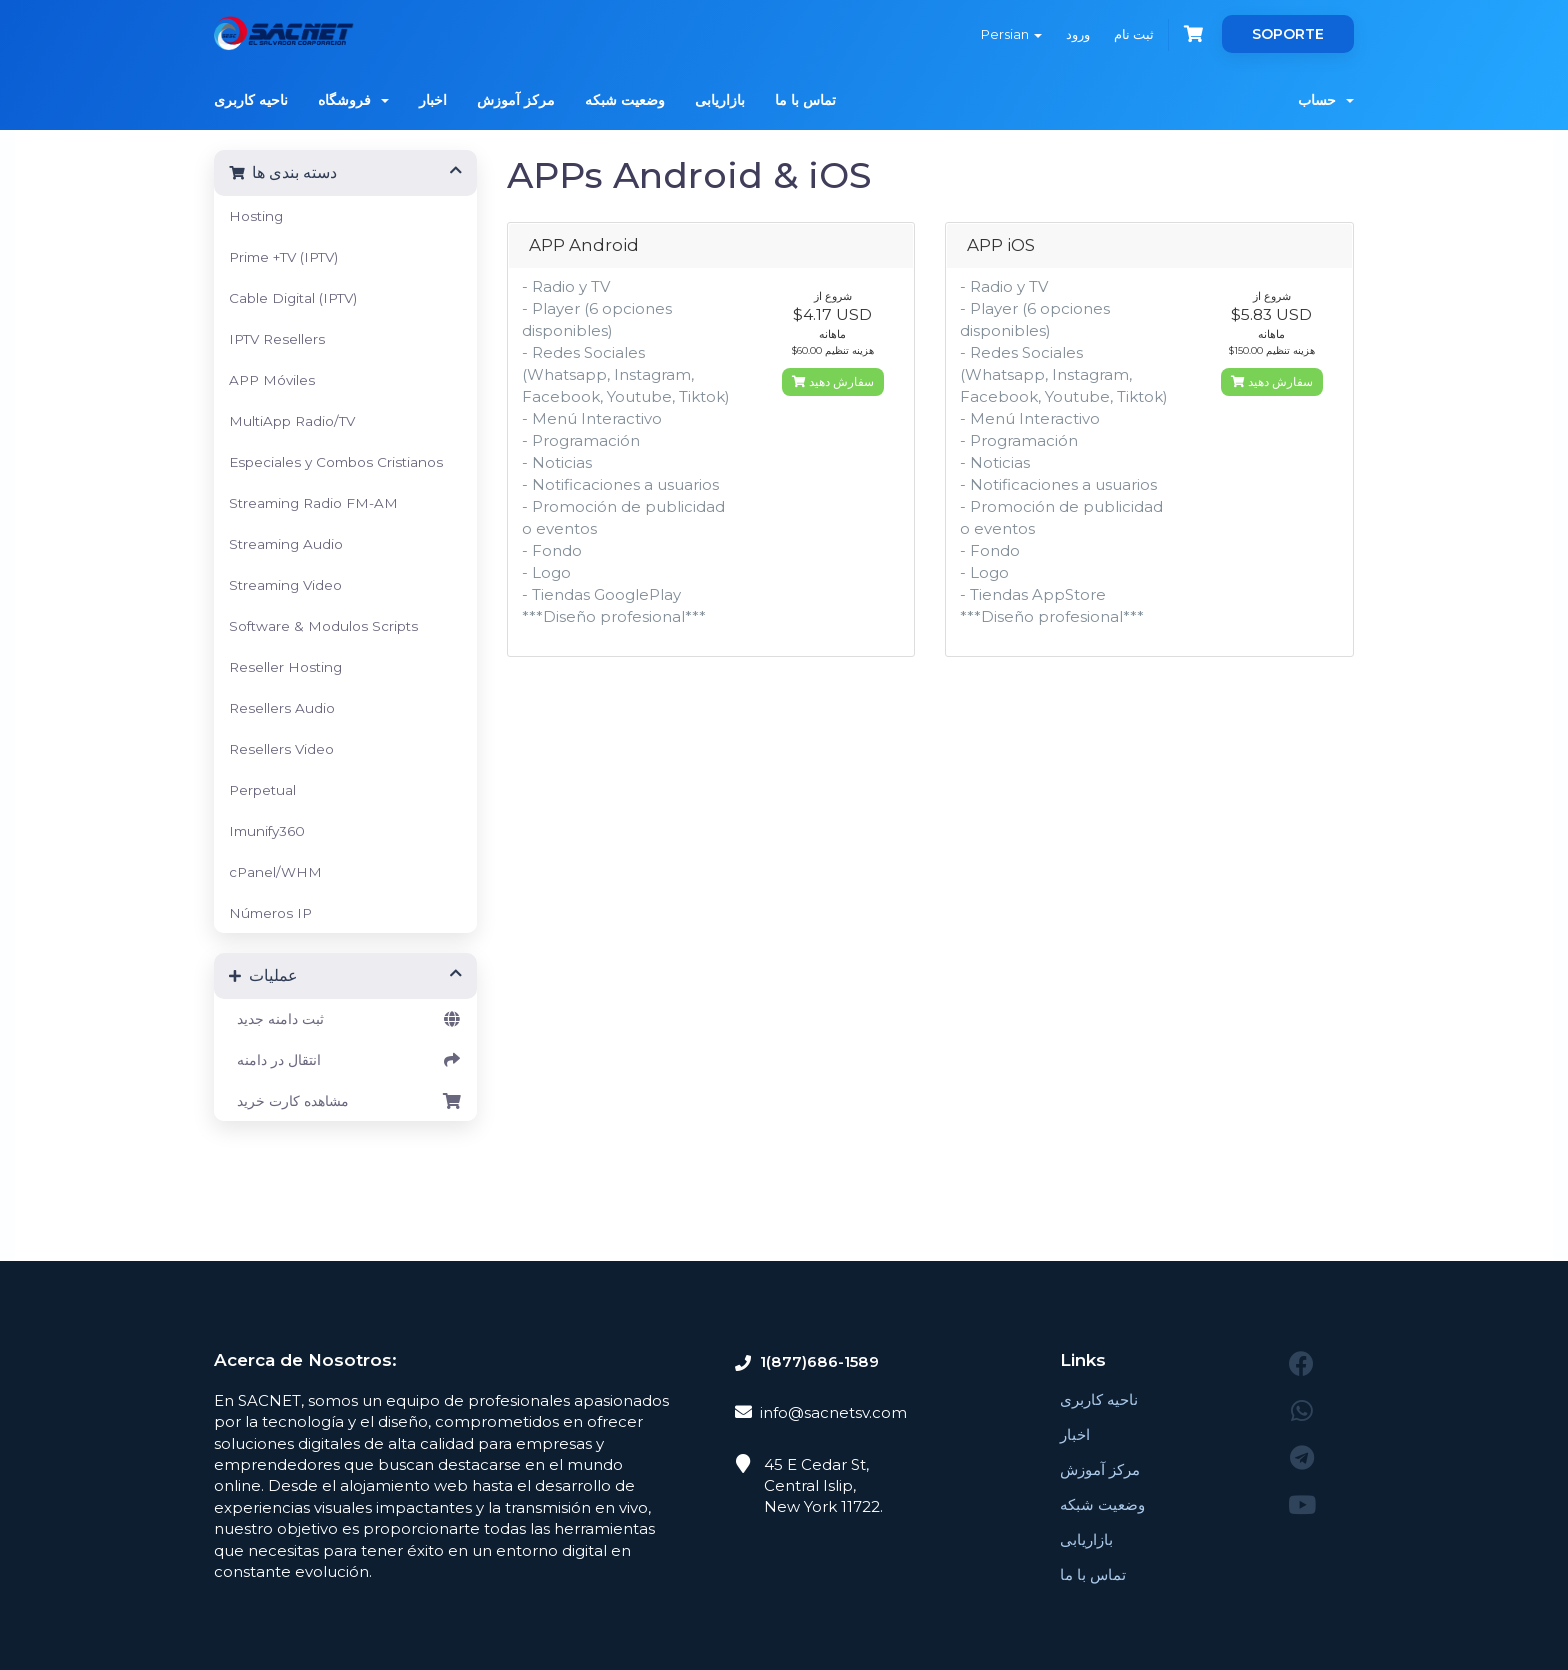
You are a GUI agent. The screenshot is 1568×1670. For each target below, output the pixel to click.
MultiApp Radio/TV (292, 421)
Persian (1011, 34)
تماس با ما (805, 100)
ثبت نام (1134, 34)
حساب (1326, 100)
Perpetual (262, 790)
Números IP (270, 913)
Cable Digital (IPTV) (293, 298)
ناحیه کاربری (251, 100)
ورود (1078, 34)
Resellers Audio (282, 708)
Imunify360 (267, 831)
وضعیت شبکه (625, 100)
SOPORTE (1288, 34)
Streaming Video (285, 585)
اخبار (433, 100)
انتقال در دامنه (345, 1060)
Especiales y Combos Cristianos (336, 462)
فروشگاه (353, 100)
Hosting (256, 216)
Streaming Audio (286, 544)
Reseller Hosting (285, 667)
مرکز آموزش (516, 100)
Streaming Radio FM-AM (313, 503)
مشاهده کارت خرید (345, 1101)
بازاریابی (720, 100)
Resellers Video (281, 749)
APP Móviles (272, 380)
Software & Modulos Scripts (323, 626)
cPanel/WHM (275, 872)
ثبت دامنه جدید (345, 1019)
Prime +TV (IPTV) (283, 257)
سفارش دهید (833, 381)
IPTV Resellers (277, 339)
